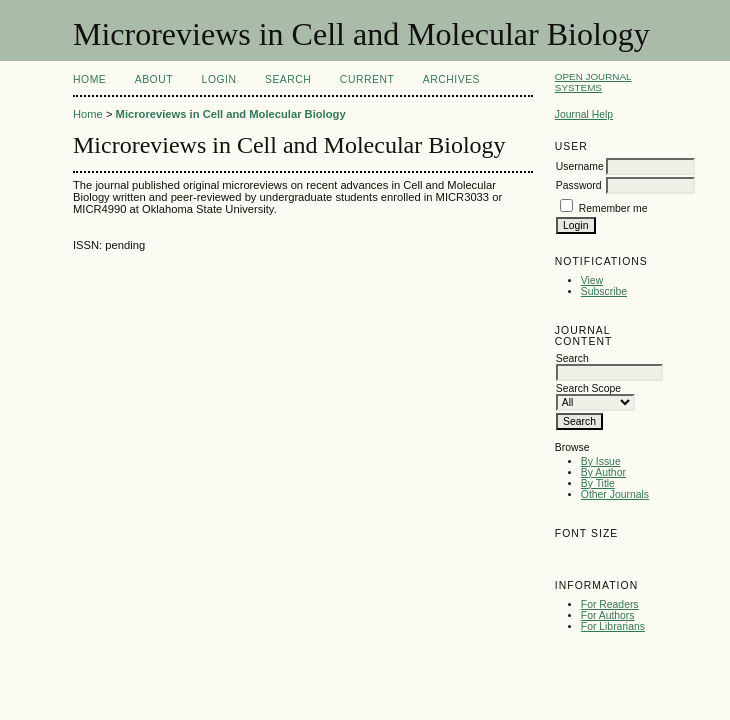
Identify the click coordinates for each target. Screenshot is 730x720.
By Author (603, 472)
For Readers (610, 604)
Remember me (613, 208)
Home (89, 79)
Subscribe (604, 291)
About (154, 79)
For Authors (608, 615)
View (592, 280)
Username (580, 166)
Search (288, 79)
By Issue (601, 461)
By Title (598, 483)
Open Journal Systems (593, 82)
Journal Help (584, 114)
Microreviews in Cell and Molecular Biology (231, 114)
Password (579, 185)
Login (219, 79)
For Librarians (613, 626)
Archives (451, 79)
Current (367, 79)
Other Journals (615, 494)
